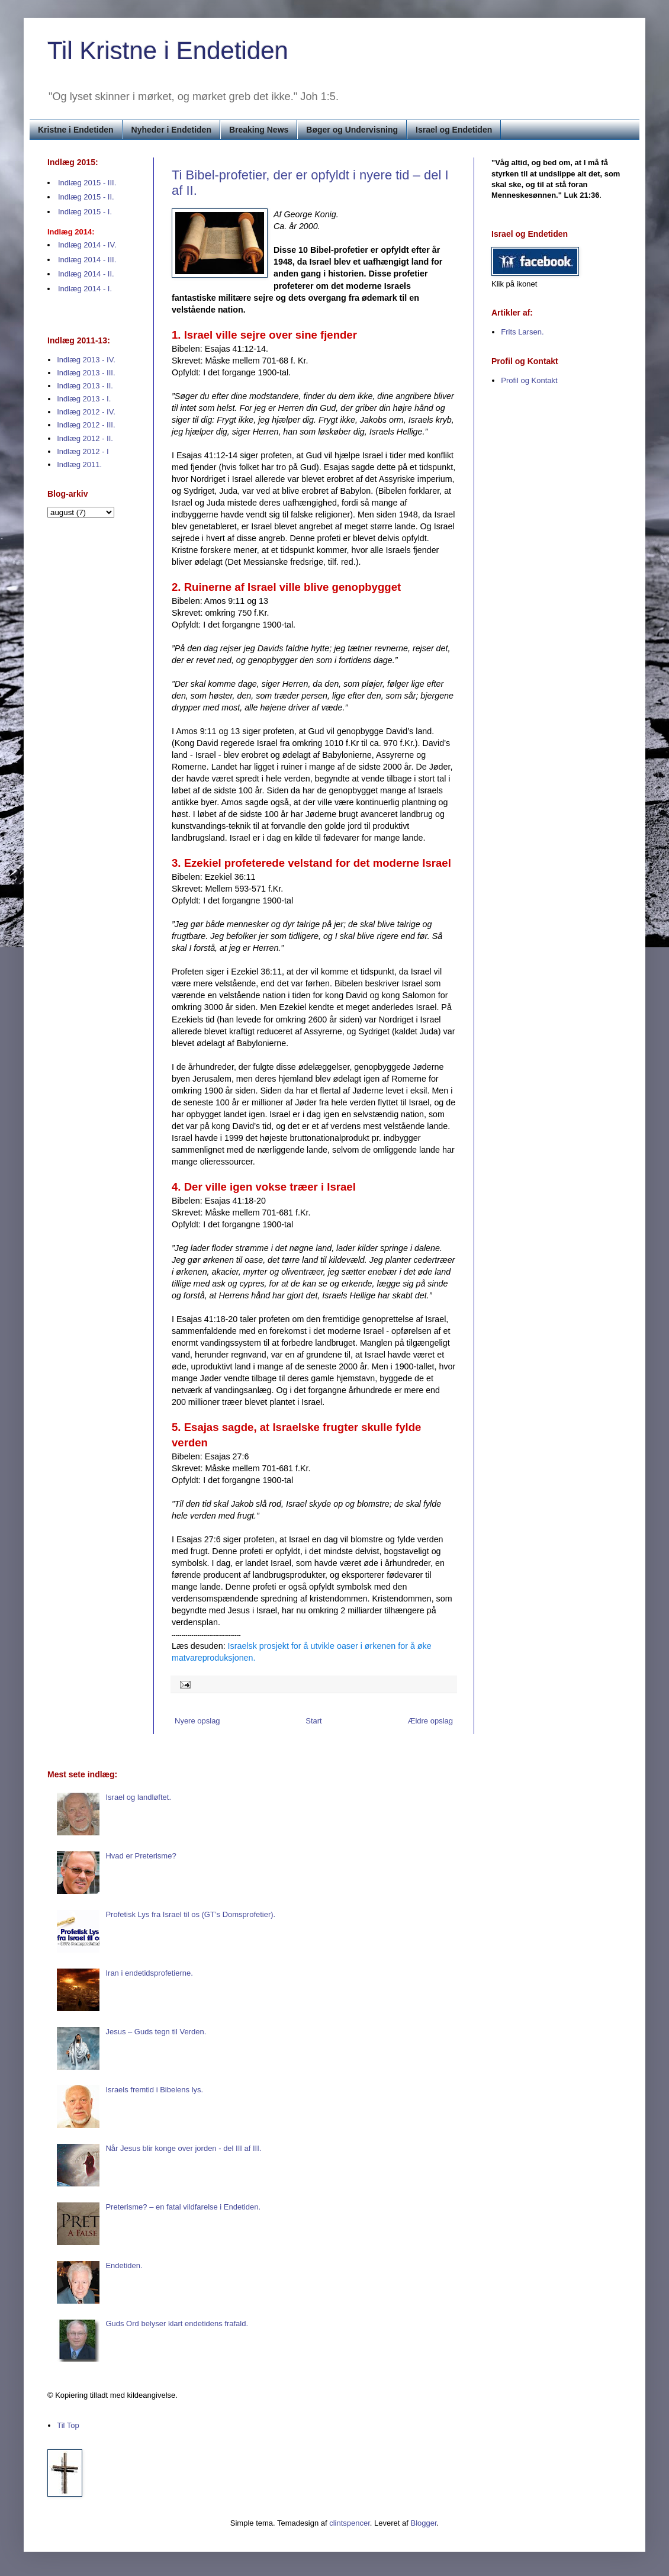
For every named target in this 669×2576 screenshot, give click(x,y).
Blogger (424, 2523)
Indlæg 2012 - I (82, 451)
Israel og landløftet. (138, 1797)
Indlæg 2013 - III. (86, 372)
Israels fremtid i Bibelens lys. (154, 2089)
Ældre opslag (430, 1720)
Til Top (68, 2425)
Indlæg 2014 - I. (85, 288)
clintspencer (349, 2523)
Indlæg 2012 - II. (85, 438)
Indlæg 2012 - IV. (86, 411)
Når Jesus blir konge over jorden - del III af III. (183, 2148)
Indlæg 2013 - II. (85, 385)
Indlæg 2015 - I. (85, 211)
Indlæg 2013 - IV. (86, 359)
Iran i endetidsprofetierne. (148, 1973)
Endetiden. (123, 2265)
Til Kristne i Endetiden (167, 51)
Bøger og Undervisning (352, 129)
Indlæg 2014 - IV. (87, 244)
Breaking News (258, 129)
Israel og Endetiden (454, 129)
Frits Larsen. (522, 331)
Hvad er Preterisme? (140, 1855)
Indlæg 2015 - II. (86, 196)
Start (313, 1720)
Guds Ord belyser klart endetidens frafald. (176, 2323)
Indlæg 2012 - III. (86, 424)
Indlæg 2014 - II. (86, 273)
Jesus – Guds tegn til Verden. (155, 2031)
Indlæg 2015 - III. (87, 182)
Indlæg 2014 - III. (87, 259)
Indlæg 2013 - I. (84, 398)
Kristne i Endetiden (76, 129)
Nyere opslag (197, 1720)
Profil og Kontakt (529, 380)
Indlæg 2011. (79, 464)
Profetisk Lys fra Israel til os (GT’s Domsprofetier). (190, 1914)
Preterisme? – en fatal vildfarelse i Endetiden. (182, 2206)
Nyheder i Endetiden (171, 129)
